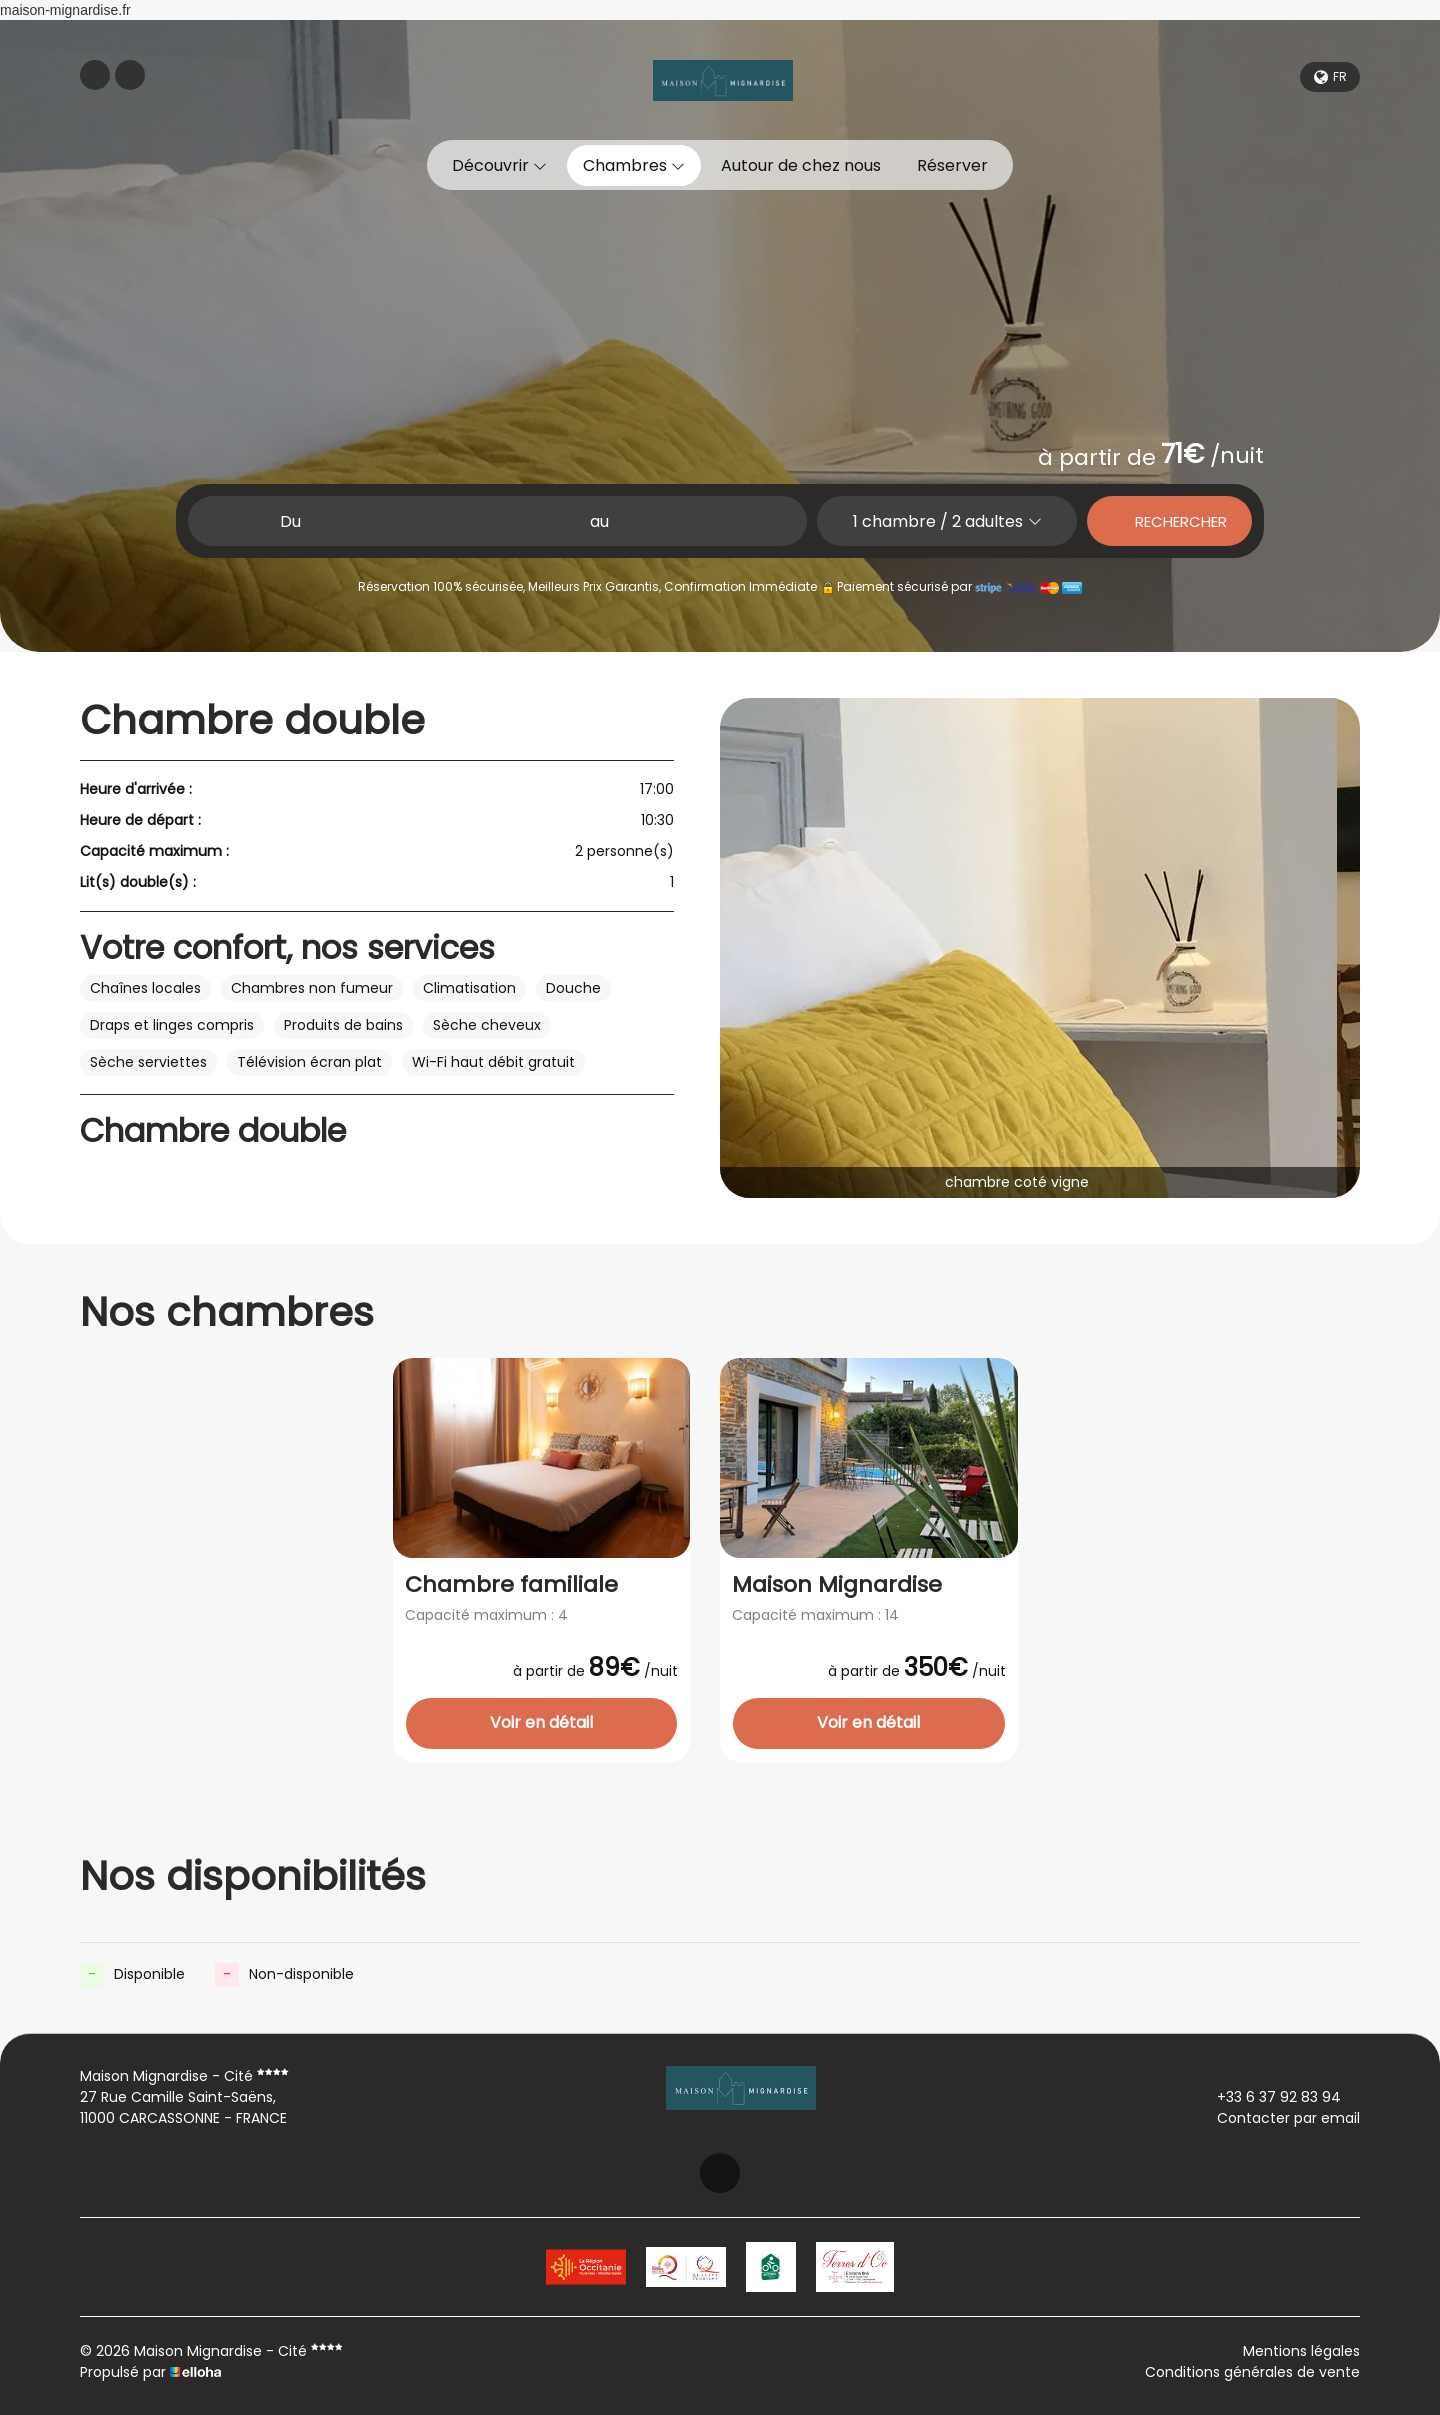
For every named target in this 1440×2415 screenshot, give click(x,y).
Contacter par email (1277, 2118)
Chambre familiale (511, 1585)
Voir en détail (541, 1722)
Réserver (952, 165)
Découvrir (499, 165)
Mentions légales (1301, 2351)
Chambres (634, 165)
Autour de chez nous (801, 165)
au (599, 521)
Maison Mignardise (837, 1585)
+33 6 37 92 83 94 (1267, 2097)
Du (290, 521)
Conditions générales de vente (1252, 2372)
